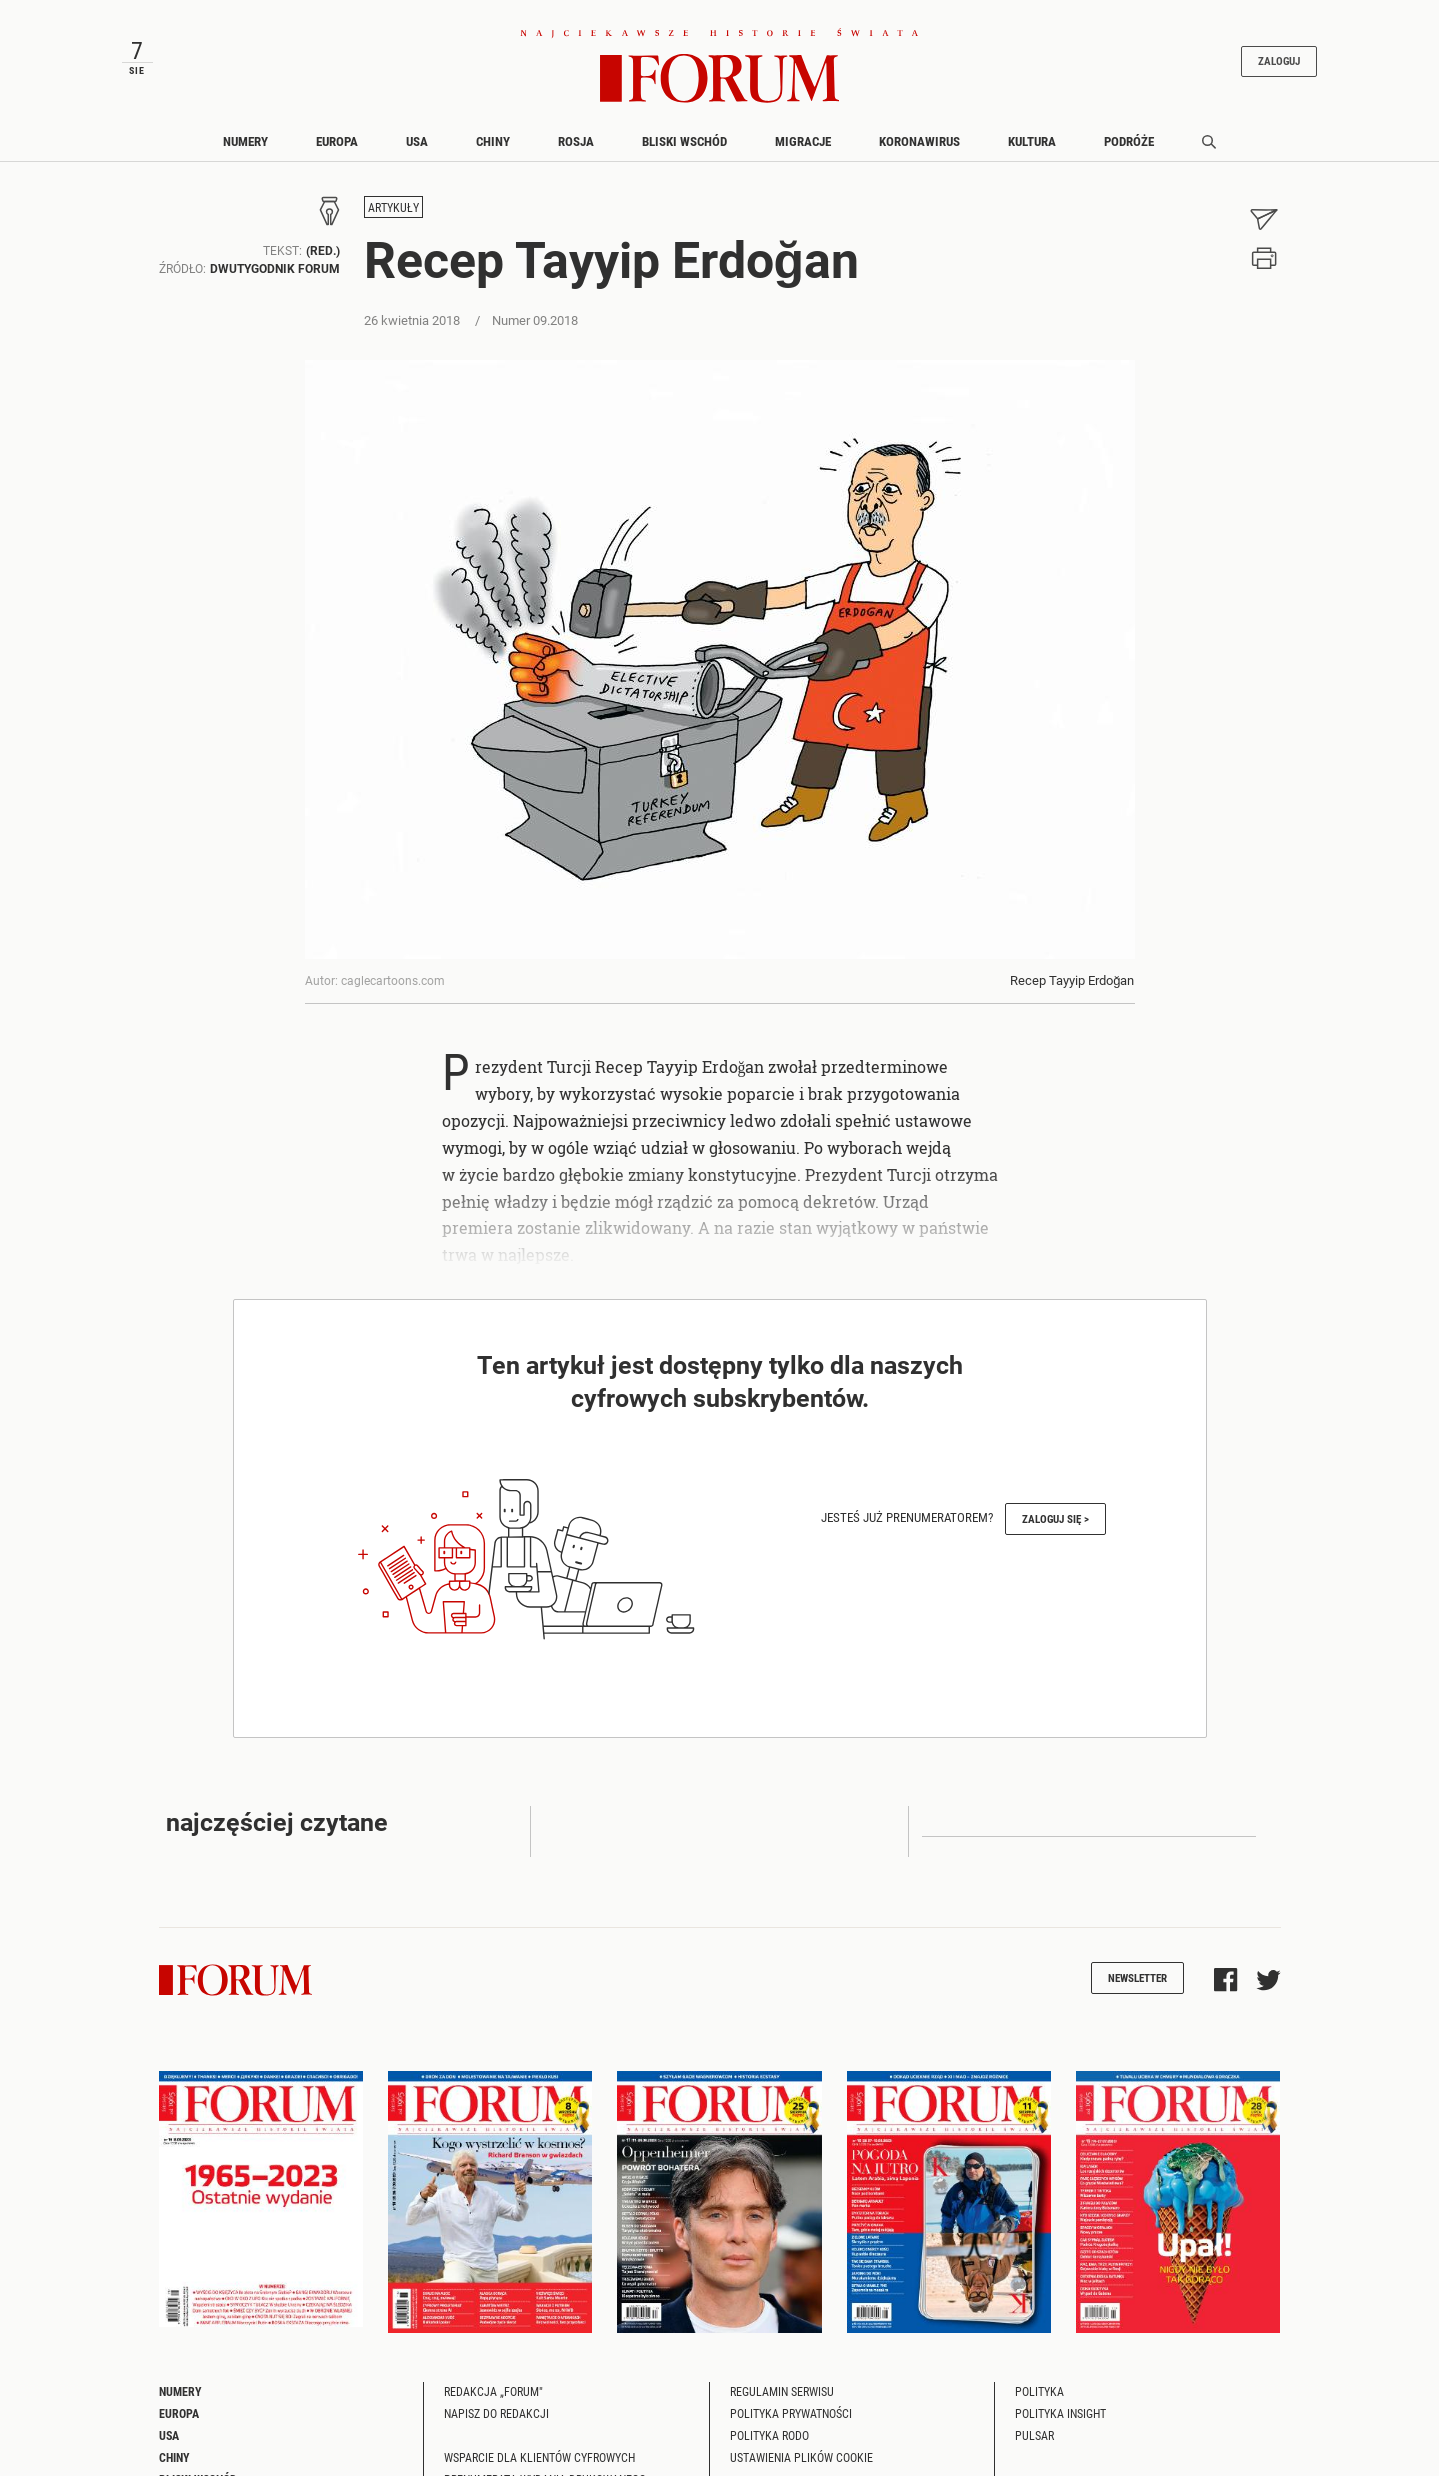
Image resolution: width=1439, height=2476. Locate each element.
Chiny (493, 153)
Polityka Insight (1060, 2425)
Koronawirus (919, 153)
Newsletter (1137, 1989)
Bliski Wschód (684, 153)
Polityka (1039, 2403)
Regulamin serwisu (782, 2403)
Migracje (803, 153)
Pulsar (1034, 2447)
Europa (337, 153)
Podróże (1129, 153)
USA (417, 153)
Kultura (1032, 153)
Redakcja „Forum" (493, 2403)
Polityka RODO (769, 2447)
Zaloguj (1258, 66)
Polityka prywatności (791, 2425)
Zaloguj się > (1055, 1530)
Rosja (576, 153)
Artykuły (393, 220)
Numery (245, 153)
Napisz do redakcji (496, 2425)
